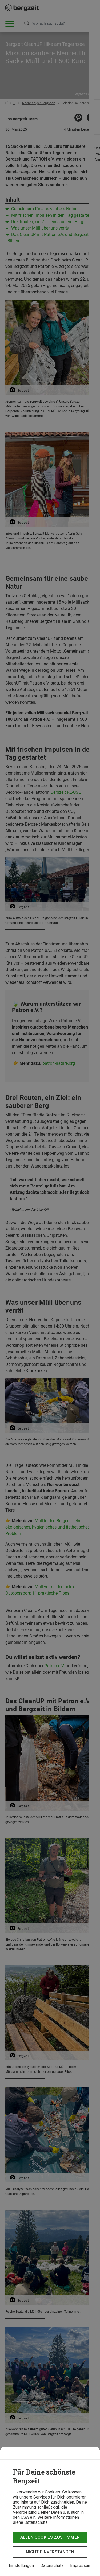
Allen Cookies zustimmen (50, 2537)
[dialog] (50, 2511)
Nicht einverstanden (50, 2551)
